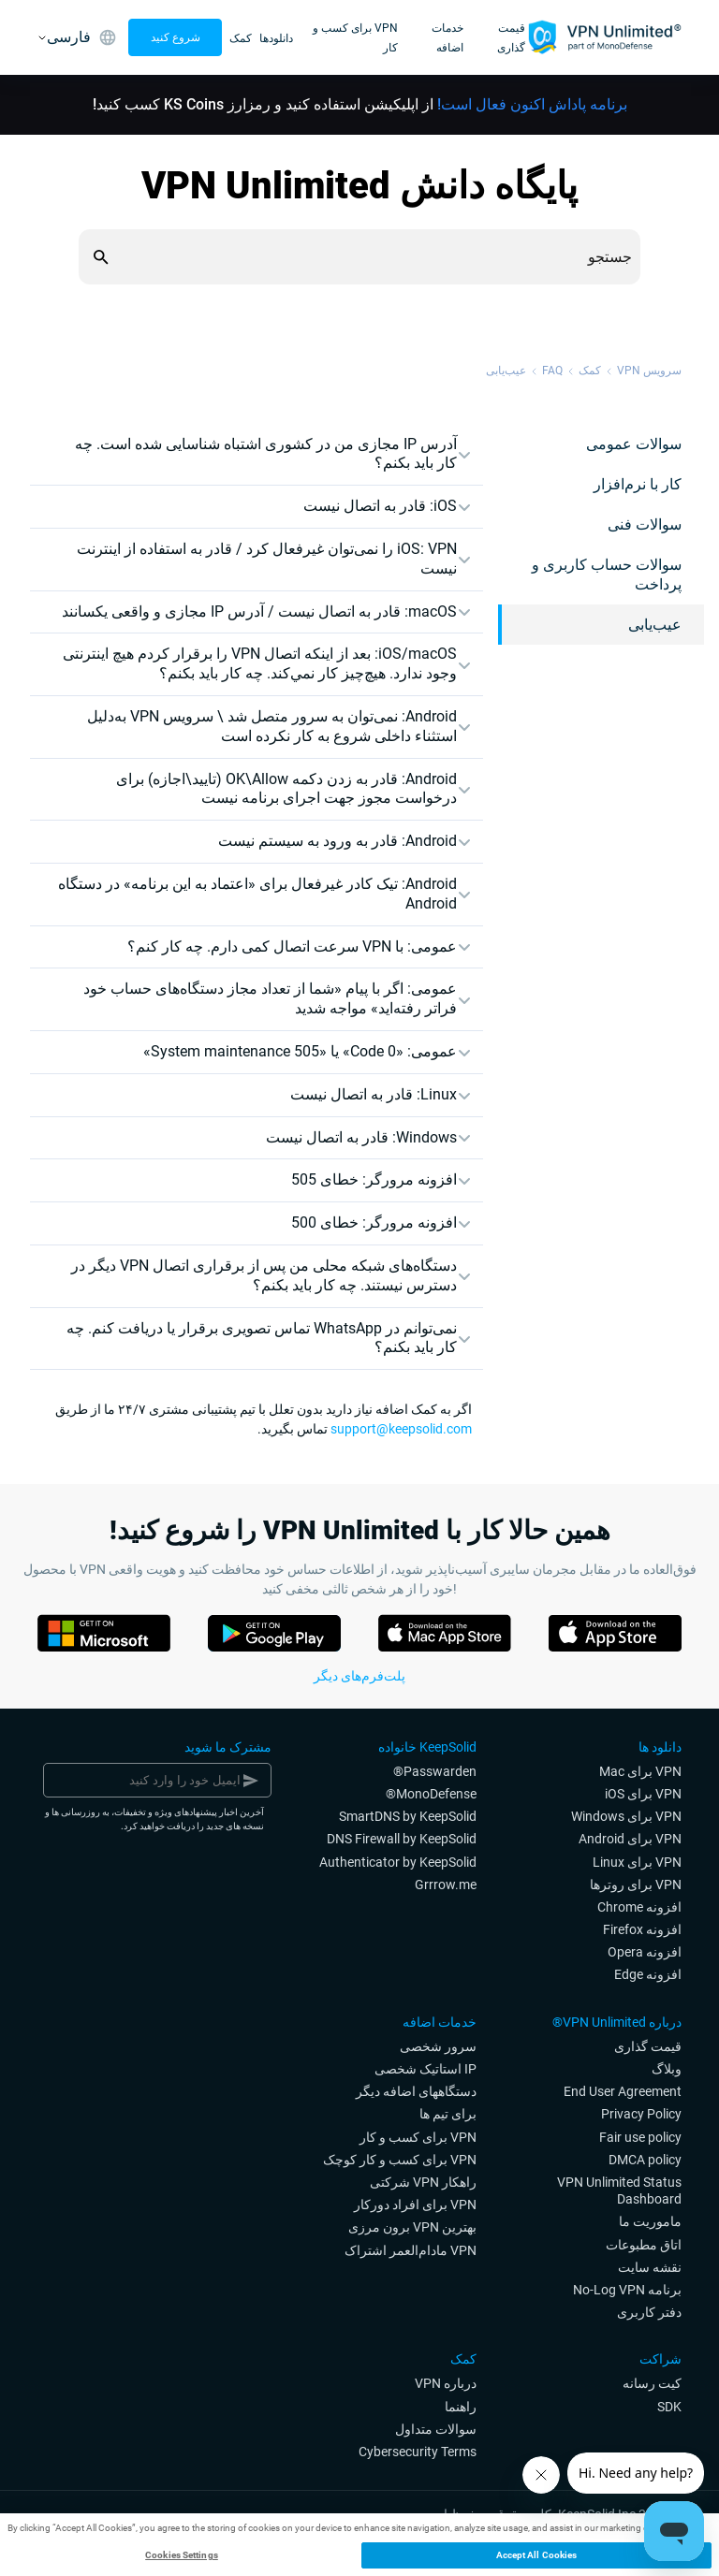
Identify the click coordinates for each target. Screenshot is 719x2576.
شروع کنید (175, 37)
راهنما (461, 2406)
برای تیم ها (448, 2113)
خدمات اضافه (447, 38)
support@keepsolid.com (401, 1428)
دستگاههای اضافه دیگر (416, 2091)
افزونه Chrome (639, 1906)
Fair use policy (640, 2137)
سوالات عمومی (634, 444)
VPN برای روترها (636, 1884)
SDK (669, 2406)
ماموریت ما (650, 2221)
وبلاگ (667, 2068)
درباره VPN (446, 2383)
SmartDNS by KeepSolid (408, 1816)
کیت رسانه (652, 2383)
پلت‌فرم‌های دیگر (359, 1675)
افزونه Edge (648, 1974)
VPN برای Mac (640, 1771)
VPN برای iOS (643, 1793)
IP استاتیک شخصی (425, 2068)
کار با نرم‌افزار (638, 484)
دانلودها (276, 38)
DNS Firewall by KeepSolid (402, 1838)
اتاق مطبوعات (644, 2244)
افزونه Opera (645, 1951)
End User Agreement (623, 2091)
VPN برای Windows (626, 1816)
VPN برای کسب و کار (418, 2137)
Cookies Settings (181, 2555)
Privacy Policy (641, 2113)
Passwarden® (435, 1771)
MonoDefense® (431, 1793)
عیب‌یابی (506, 370)
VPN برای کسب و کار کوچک (400, 2159)
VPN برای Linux (637, 1862)
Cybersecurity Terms (418, 2451)
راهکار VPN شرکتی (423, 2182)
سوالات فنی (645, 524)
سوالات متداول (436, 2429)
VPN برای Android (630, 1838)
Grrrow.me (446, 1884)
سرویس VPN (649, 370)
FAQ (552, 370)
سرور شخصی (438, 2046)
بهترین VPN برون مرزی (412, 2226)
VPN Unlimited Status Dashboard (619, 2190)
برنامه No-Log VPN (627, 2289)
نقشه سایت (650, 2267)
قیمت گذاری (511, 38)
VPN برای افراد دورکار (415, 2204)
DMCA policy (645, 2159)
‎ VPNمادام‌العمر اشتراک (411, 2250)
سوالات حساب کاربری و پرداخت (607, 574)
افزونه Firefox (642, 1929)
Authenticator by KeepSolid (398, 1862)
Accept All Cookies (537, 2555)
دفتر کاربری (649, 2312)
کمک (240, 38)
